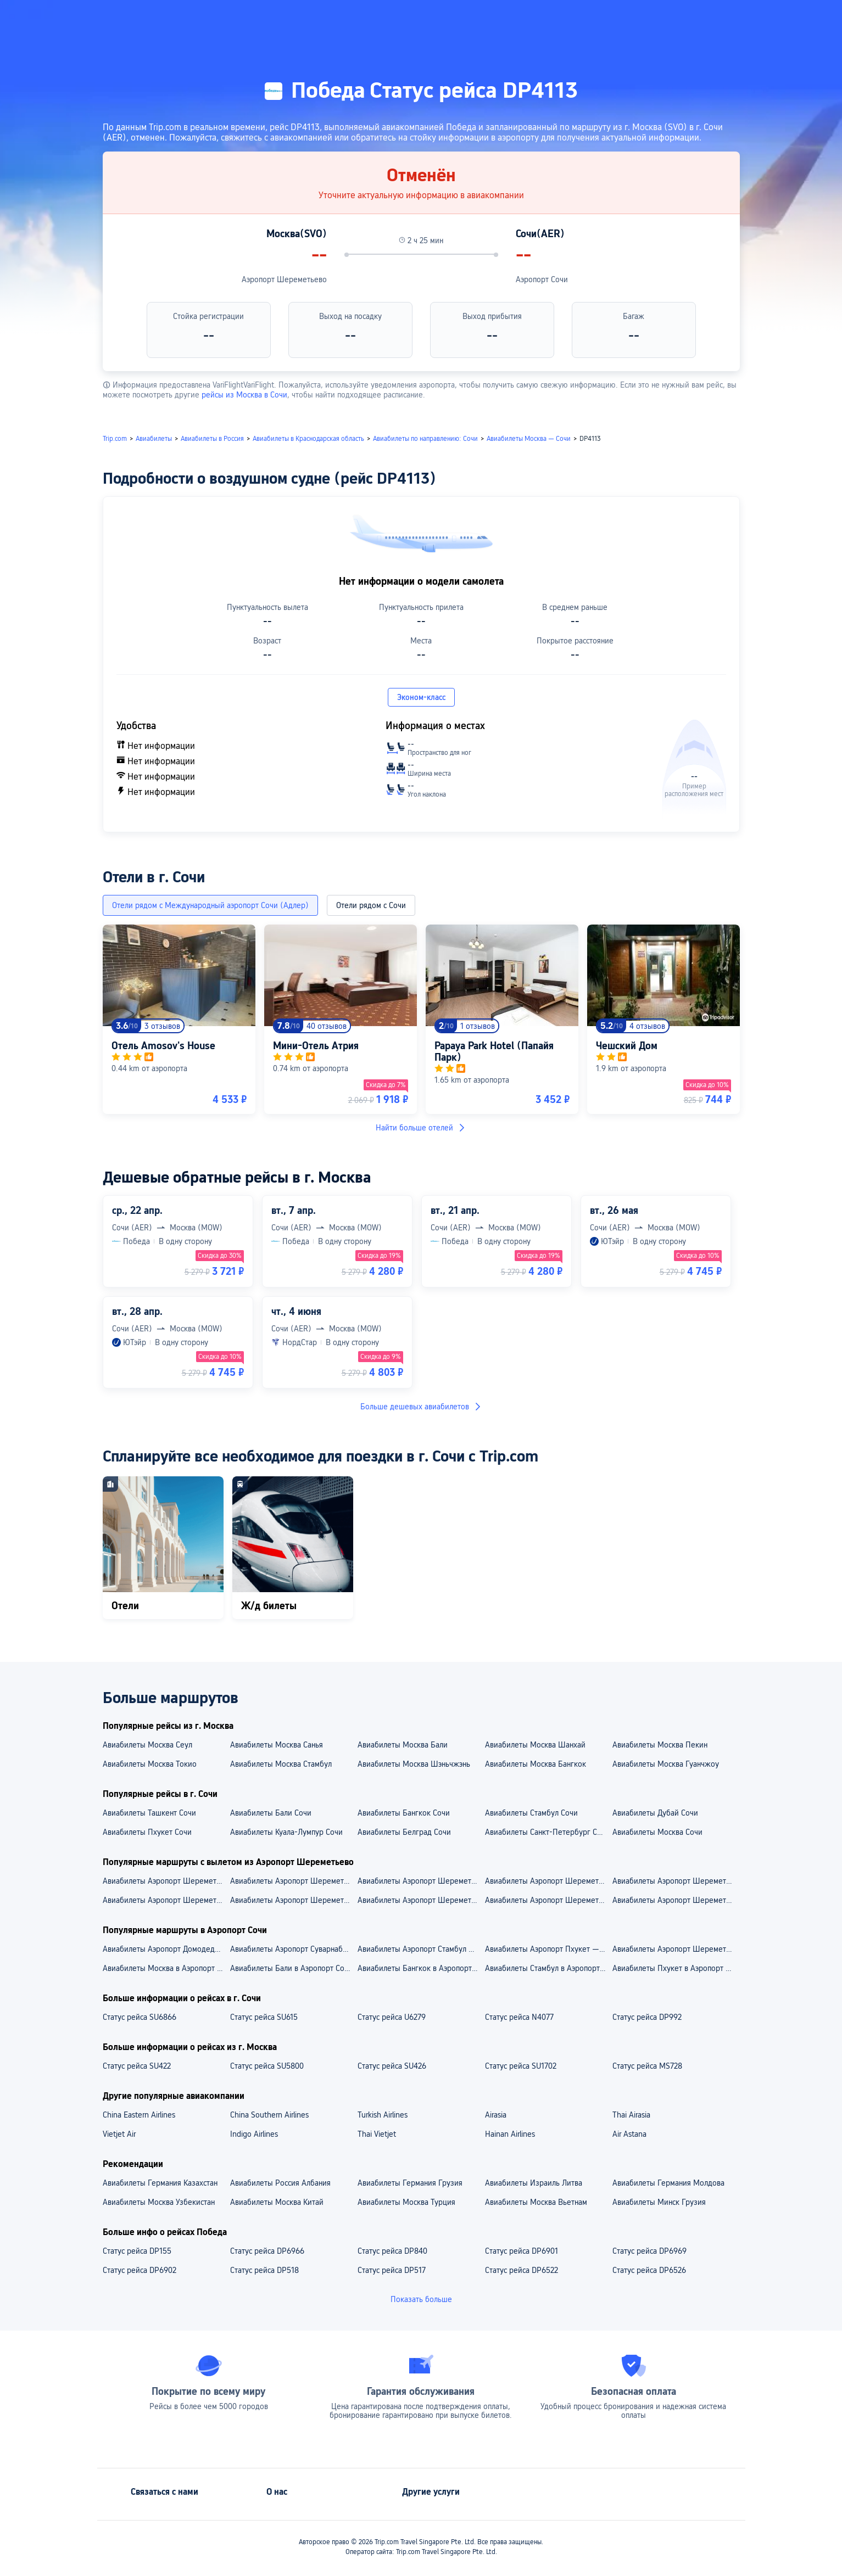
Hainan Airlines (510, 2134)
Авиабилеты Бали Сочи (270, 1812)
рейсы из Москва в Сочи (244, 394)
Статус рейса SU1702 (520, 2066)
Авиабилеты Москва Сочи (657, 1832)
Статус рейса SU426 (392, 2066)
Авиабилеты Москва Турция (406, 2202)
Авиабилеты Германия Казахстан (160, 2183)
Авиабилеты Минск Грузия (659, 2202)
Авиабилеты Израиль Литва (533, 2183)
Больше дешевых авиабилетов (421, 1407)
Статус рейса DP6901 (521, 2251)
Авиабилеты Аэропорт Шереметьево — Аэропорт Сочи (675, 1949)
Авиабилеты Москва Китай (277, 2202)
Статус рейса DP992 (647, 2017)
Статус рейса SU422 (137, 2066)
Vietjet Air (119, 2134)
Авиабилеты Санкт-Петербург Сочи (547, 1832)
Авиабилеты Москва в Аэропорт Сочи (166, 1968)
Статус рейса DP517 (392, 2270)
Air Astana (629, 2134)
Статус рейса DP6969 (649, 2251)
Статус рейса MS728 (647, 2066)
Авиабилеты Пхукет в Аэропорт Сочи (675, 1968)
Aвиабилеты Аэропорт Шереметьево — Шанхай (166, 1900)
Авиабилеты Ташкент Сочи (149, 1812)
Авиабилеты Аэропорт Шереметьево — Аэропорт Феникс (166, 1881)
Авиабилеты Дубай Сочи (655, 1812)
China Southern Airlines (269, 2114)
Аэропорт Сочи (542, 279)
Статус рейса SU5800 (267, 2066)
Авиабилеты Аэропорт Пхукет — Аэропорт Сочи (548, 1949)
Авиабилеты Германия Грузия (410, 2183)
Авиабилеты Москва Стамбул (281, 1764)
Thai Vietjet (377, 2134)
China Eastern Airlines (139, 2114)
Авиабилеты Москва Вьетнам (536, 2202)
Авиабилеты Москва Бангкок (535, 1764)
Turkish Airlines (383, 2114)
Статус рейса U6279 (392, 2017)
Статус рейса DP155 (137, 2251)
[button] (725, 18)
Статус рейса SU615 (264, 2017)
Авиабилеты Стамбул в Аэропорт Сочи (548, 1968)
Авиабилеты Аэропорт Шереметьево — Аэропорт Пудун (548, 1881)
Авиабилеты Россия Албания (280, 2183)
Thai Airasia (631, 2114)
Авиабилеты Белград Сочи (404, 1832)
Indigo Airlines (254, 2134)
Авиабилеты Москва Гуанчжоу (665, 1764)
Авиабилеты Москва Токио (150, 1764)
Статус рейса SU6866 (139, 2017)
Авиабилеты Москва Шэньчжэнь (414, 1764)
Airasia (495, 2114)
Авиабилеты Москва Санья (276, 1744)
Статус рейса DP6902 (139, 2270)
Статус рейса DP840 (392, 2251)
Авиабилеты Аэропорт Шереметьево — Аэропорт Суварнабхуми (675, 1881)
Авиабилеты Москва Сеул (147, 1744)
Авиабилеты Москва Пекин (659, 1744)
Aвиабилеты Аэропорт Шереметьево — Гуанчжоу (293, 1900)
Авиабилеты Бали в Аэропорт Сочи (291, 1968)
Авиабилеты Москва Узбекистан (159, 2202)
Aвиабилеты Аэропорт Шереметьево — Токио (548, 1900)
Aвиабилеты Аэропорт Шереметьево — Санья (675, 1900)
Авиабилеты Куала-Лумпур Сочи (286, 1832)
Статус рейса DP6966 (267, 2251)
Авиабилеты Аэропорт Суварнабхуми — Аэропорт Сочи (293, 1949)
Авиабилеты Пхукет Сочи (147, 1832)
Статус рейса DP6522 (521, 2270)
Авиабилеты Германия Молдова (668, 2183)
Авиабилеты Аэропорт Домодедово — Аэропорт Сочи (166, 1949)
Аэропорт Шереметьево (284, 279)
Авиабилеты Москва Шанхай (535, 1744)
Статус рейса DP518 (264, 2270)
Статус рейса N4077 (519, 2017)
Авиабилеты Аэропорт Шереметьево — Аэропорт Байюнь (421, 1881)
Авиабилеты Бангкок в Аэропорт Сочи (421, 1968)
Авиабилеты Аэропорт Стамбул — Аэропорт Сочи (421, 1949)
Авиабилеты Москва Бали (403, 1744)
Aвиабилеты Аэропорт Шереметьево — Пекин (421, 1900)
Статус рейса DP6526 (649, 2270)
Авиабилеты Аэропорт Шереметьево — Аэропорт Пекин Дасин (293, 1881)
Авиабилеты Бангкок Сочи (404, 1812)
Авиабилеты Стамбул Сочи (531, 1812)
